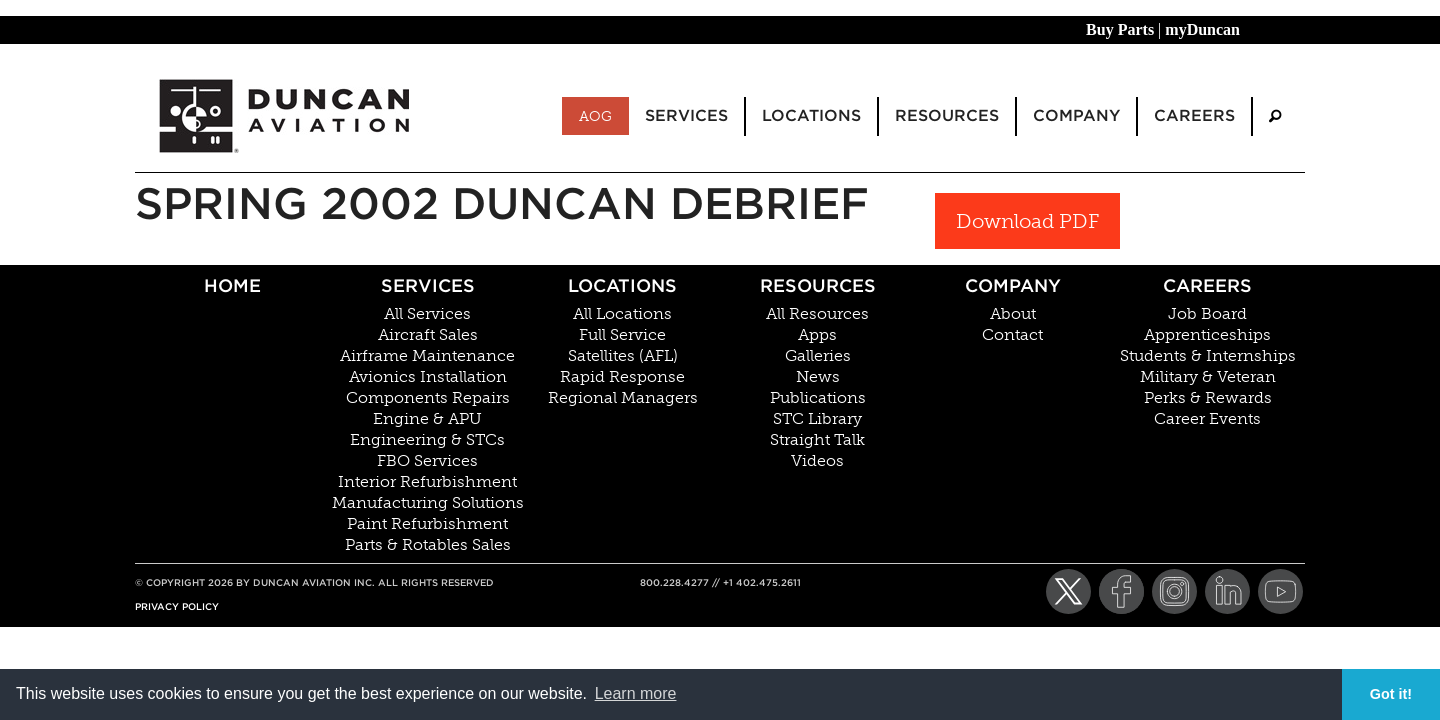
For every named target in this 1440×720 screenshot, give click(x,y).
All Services (427, 314)
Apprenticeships (1207, 335)
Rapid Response (622, 377)
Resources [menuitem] (947, 115)
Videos (817, 461)
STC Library (817, 419)
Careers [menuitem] (1194, 115)
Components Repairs (428, 398)
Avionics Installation (428, 377)
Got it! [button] (1391, 694)
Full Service (622, 335)
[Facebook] (1121, 591)
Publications (818, 398)
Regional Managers (623, 398)
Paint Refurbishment (427, 524)
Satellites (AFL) (623, 356)
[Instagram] (1174, 591)
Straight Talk (817, 440)
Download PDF (1027, 221)
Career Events (1207, 419)
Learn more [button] (636, 693)
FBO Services (427, 461)
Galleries (818, 356)
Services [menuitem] (686, 115)
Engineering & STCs (427, 440)
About (1013, 314)
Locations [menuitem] (811, 115)
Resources (818, 285)
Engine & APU (427, 419)
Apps (817, 335)
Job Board (1207, 314)
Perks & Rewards (1208, 398)
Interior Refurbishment (427, 482)
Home (232, 285)
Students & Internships (1208, 356)
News (818, 377)
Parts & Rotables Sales (428, 545)
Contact (1012, 335)
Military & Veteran (1208, 377)
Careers (1207, 285)
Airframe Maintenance (427, 356)
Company (1013, 285)
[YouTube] (1280, 591)
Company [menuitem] (1076, 115)
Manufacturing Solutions (428, 503)
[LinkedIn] (1227, 591)
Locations (622, 285)
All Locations (622, 314)
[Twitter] (1068, 591)
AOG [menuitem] (595, 116)
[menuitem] (1275, 116)
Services (428, 285)
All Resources (817, 314)
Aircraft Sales (428, 335)
